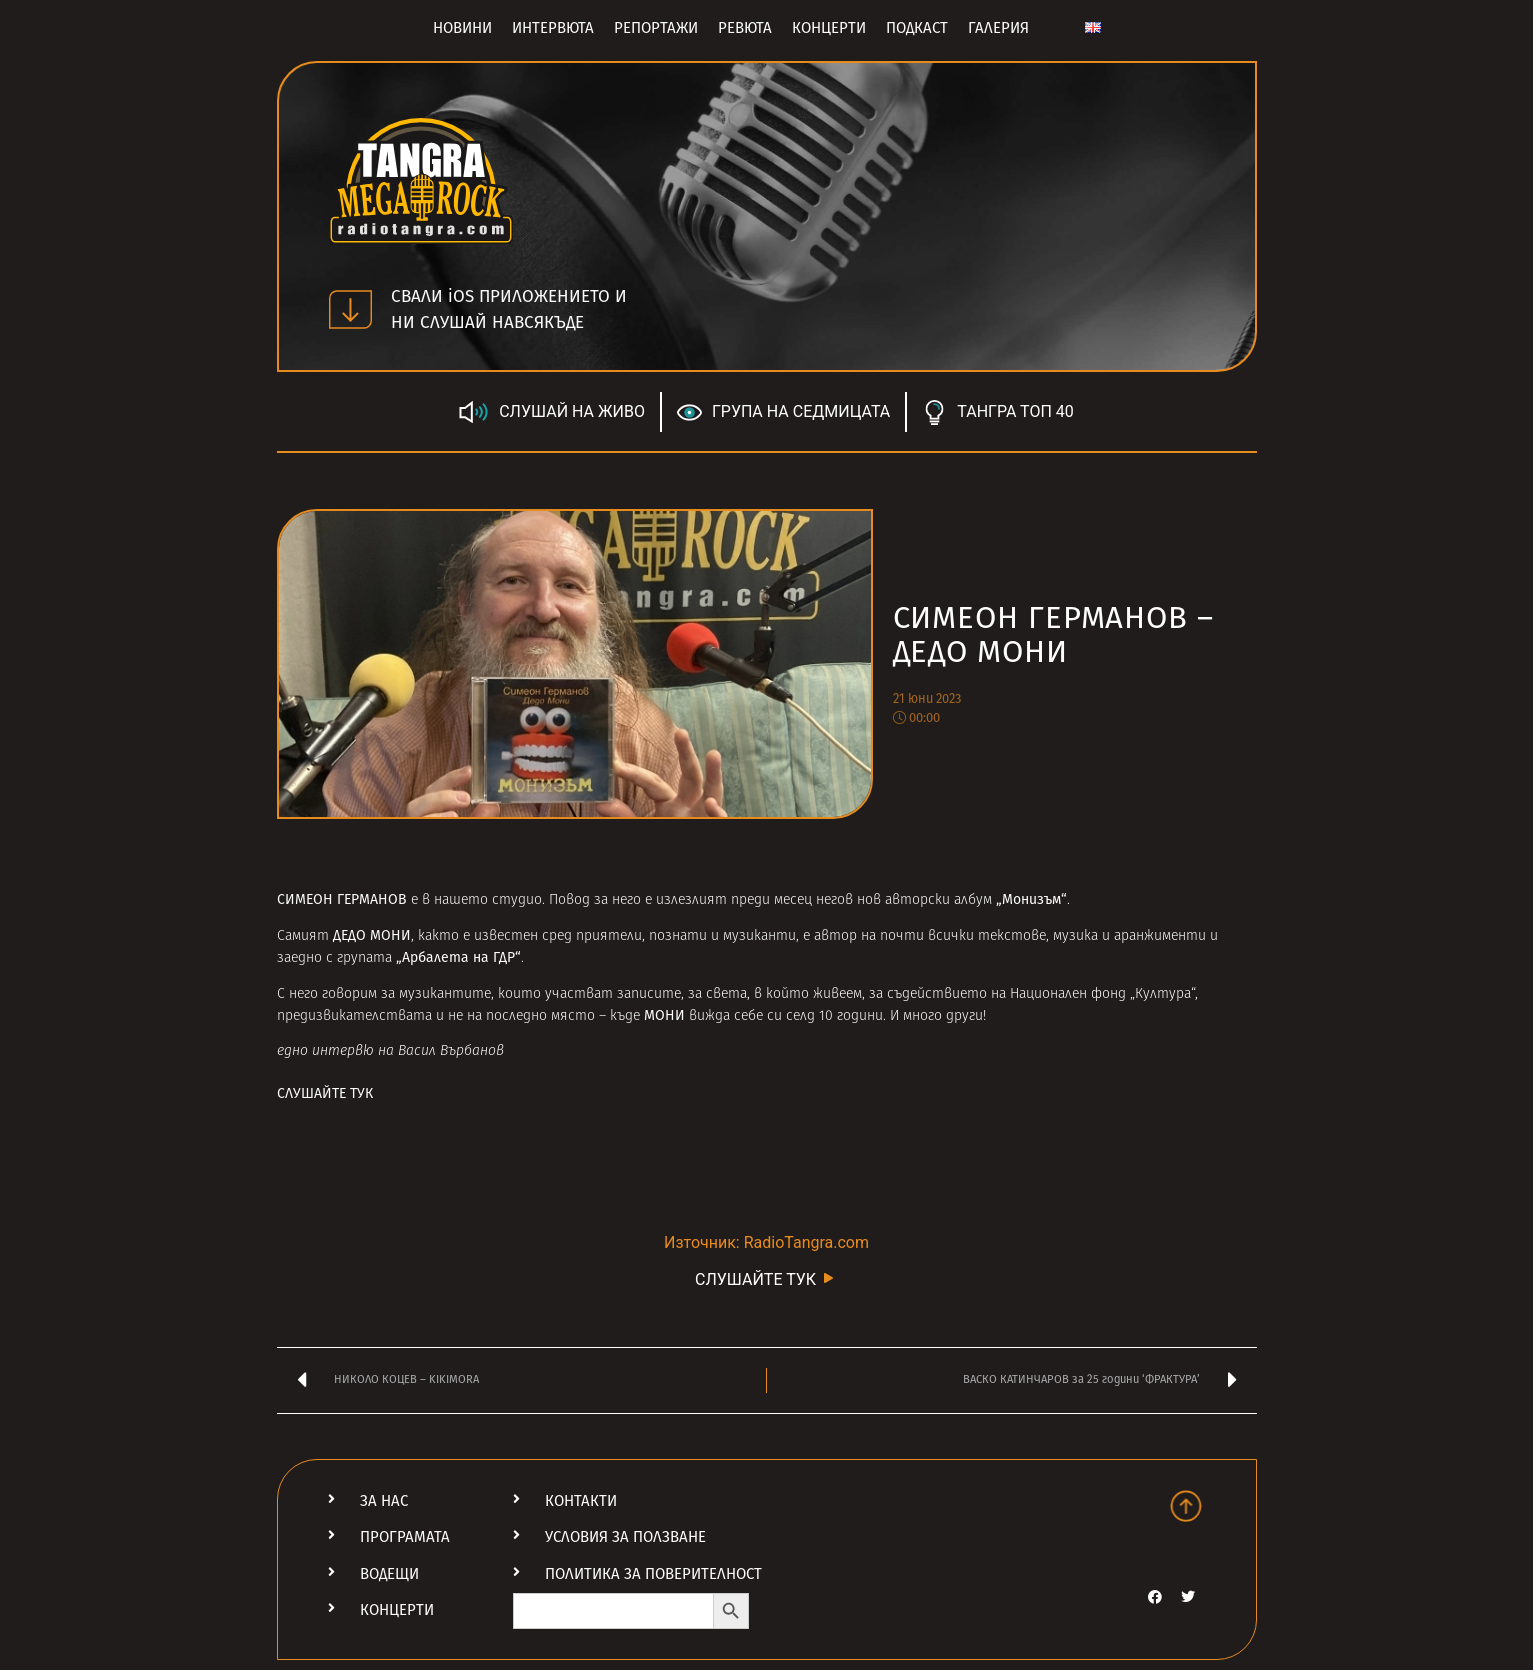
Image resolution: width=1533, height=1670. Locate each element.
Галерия (998, 28)
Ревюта (745, 28)
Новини (462, 28)
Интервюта (553, 28)
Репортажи (656, 28)
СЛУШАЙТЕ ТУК (325, 1093)
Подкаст (917, 28)
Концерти (829, 28)
